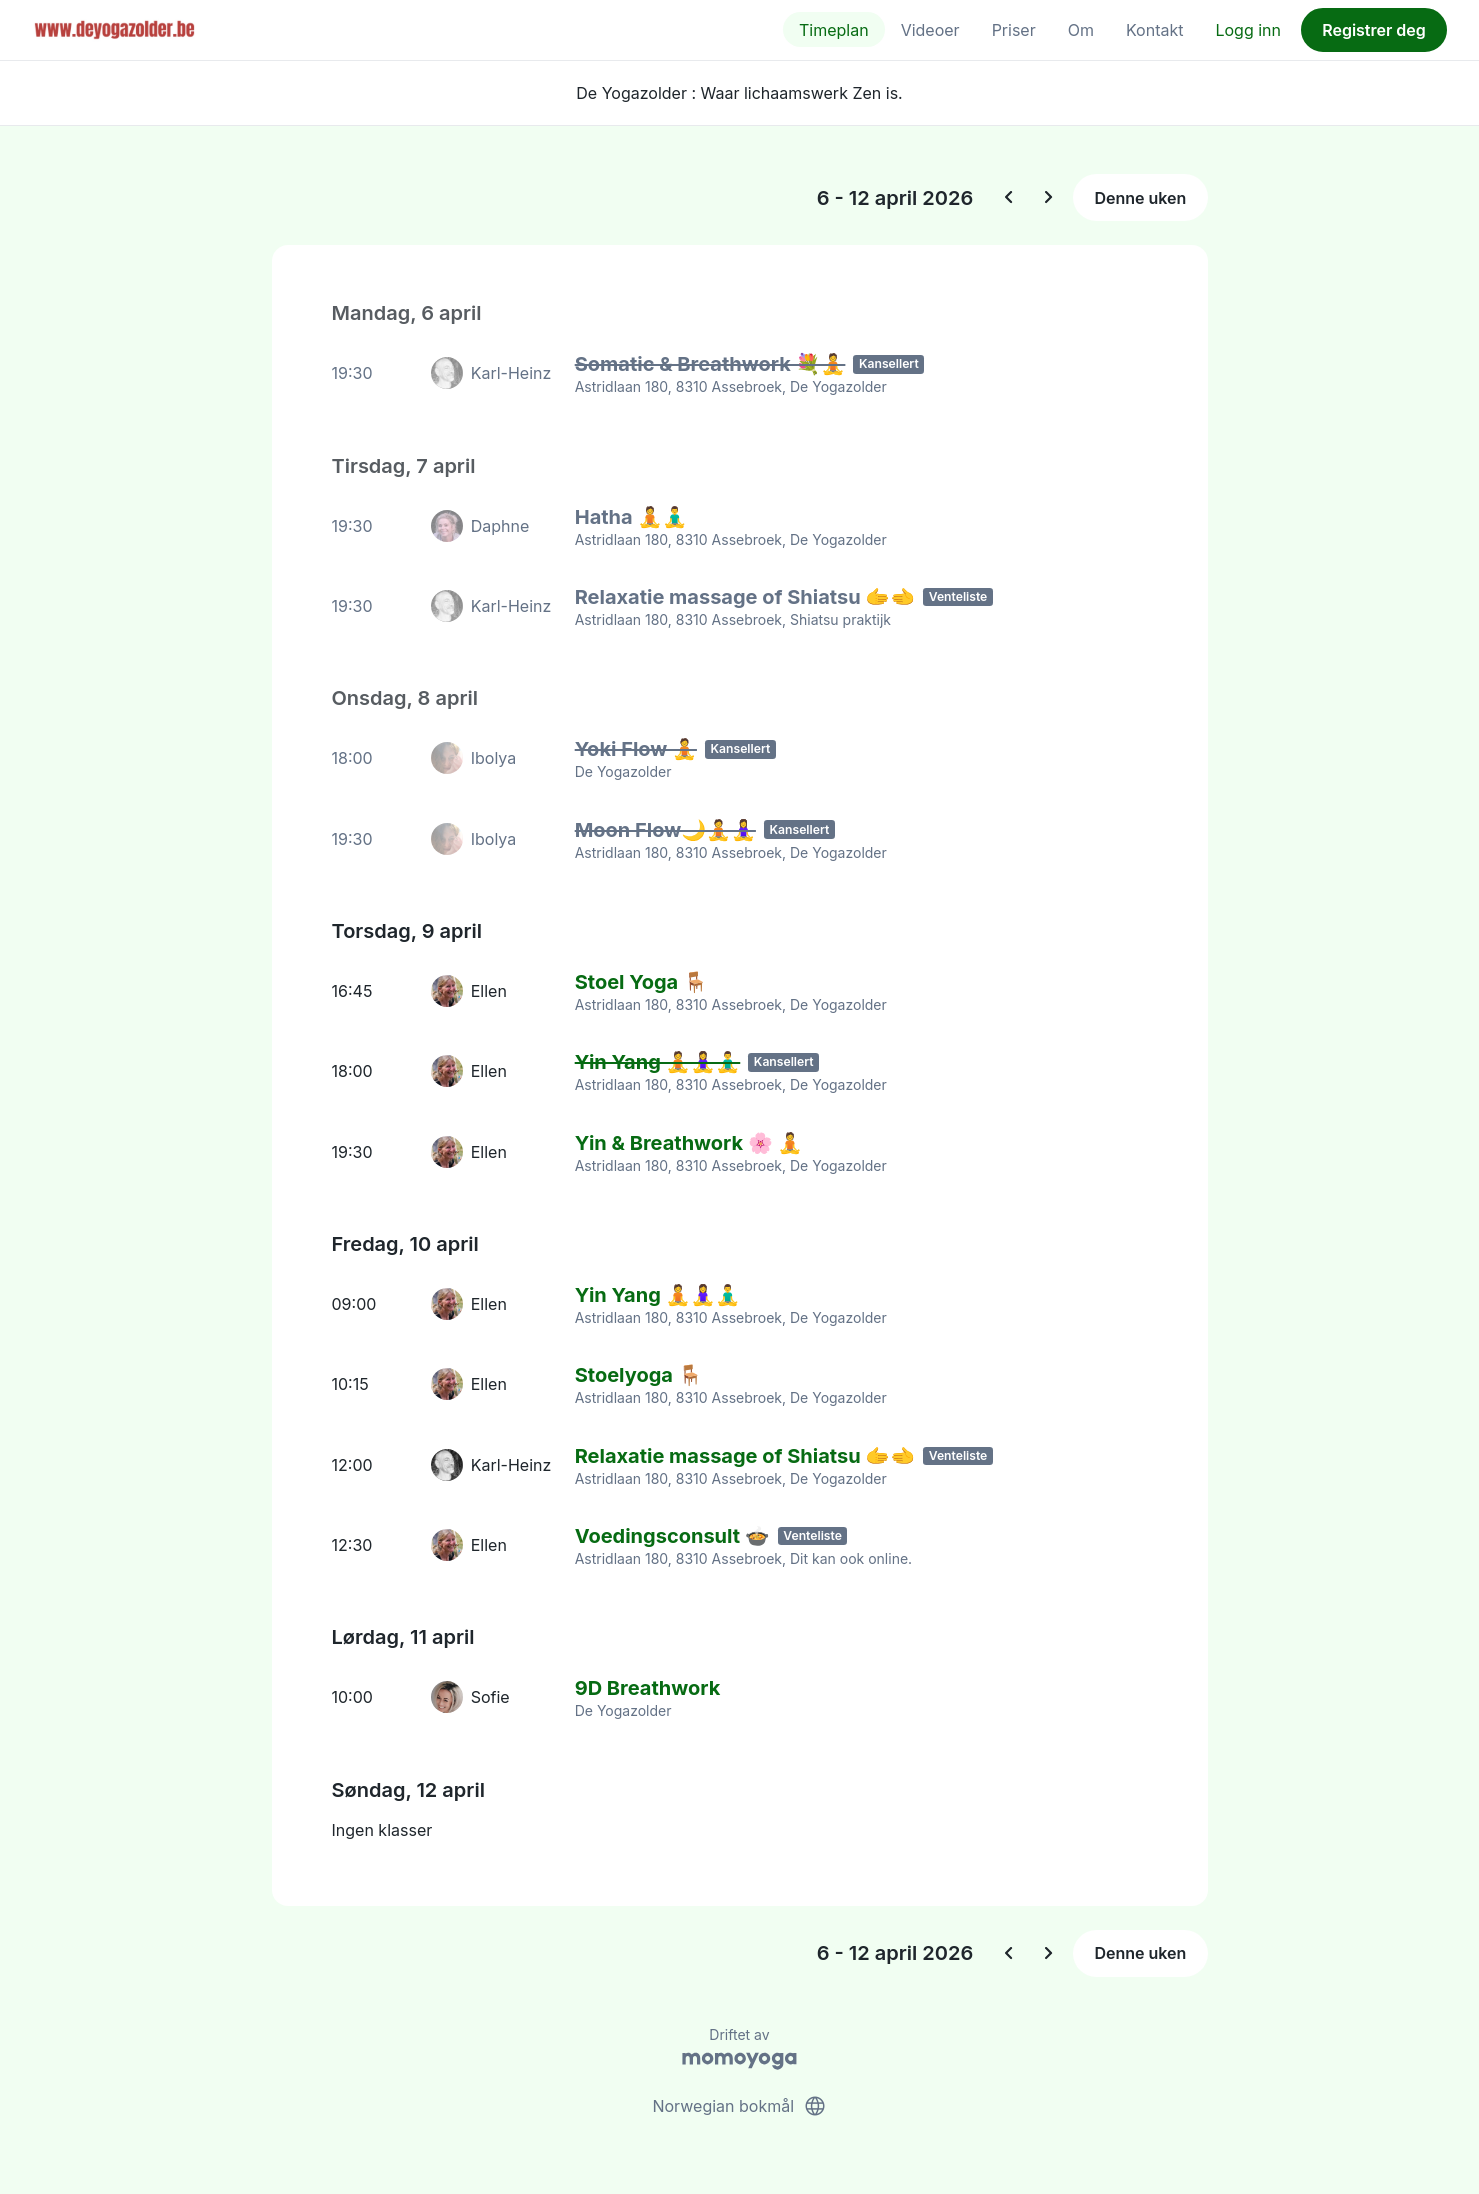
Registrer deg (1374, 30)
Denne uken (1140, 198)
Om (1081, 30)
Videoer (930, 30)
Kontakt (1154, 30)
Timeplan (834, 30)
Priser (1014, 30)
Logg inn (1248, 30)
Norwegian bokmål (739, 2102)
